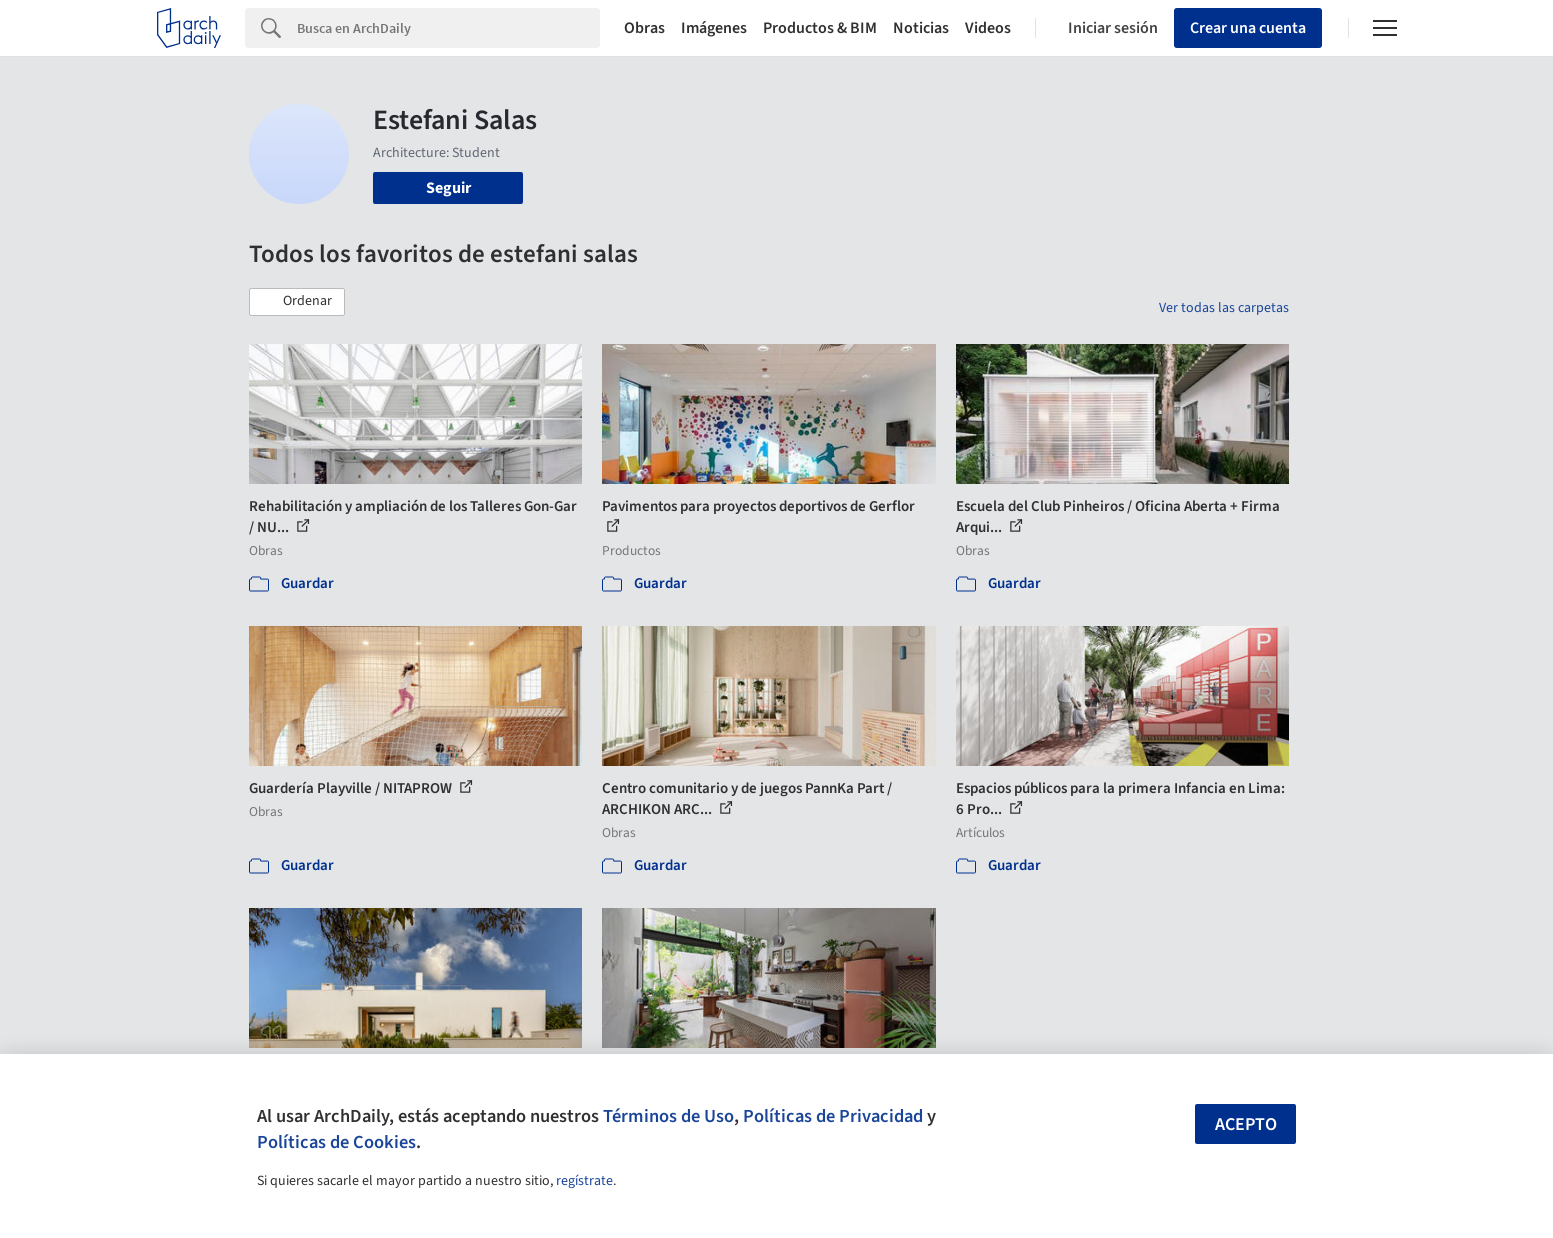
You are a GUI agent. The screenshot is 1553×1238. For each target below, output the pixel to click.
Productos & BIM (820, 28)
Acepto (1246, 1124)
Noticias (921, 28)
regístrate (584, 1181)
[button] (297, 302)
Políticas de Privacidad (833, 1116)
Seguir (448, 188)
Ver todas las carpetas (1224, 308)
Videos (988, 28)
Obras (644, 28)
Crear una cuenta (1248, 28)
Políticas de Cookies (336, 1142)
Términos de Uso (668, 1116)
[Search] (448, 28)
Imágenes (714, 28)
